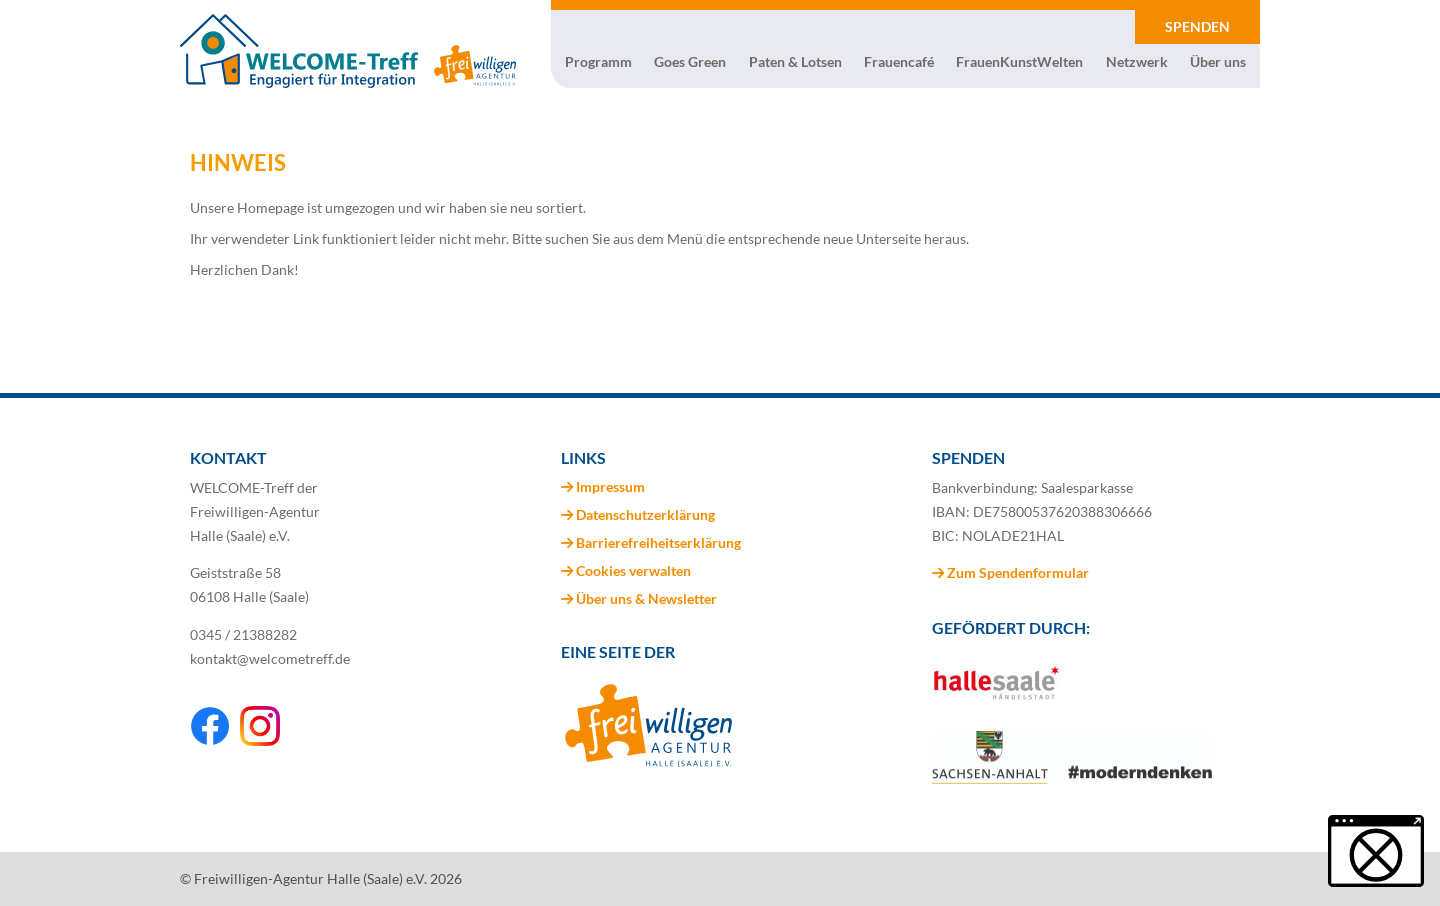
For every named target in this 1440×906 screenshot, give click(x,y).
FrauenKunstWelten (1019, 62)
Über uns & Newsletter (646, 598)
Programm (598, 62)
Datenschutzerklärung (645, 514)
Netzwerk (1137, 62)
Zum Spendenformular (1010, 572)
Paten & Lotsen (795, 62)
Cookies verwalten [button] (633, 570)
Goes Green (690, 62)
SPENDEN (1197, 26)
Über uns (1218, 62)
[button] (1376, 851)
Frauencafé (899, 62)
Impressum (610, 486)
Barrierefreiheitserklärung (658, 542)
